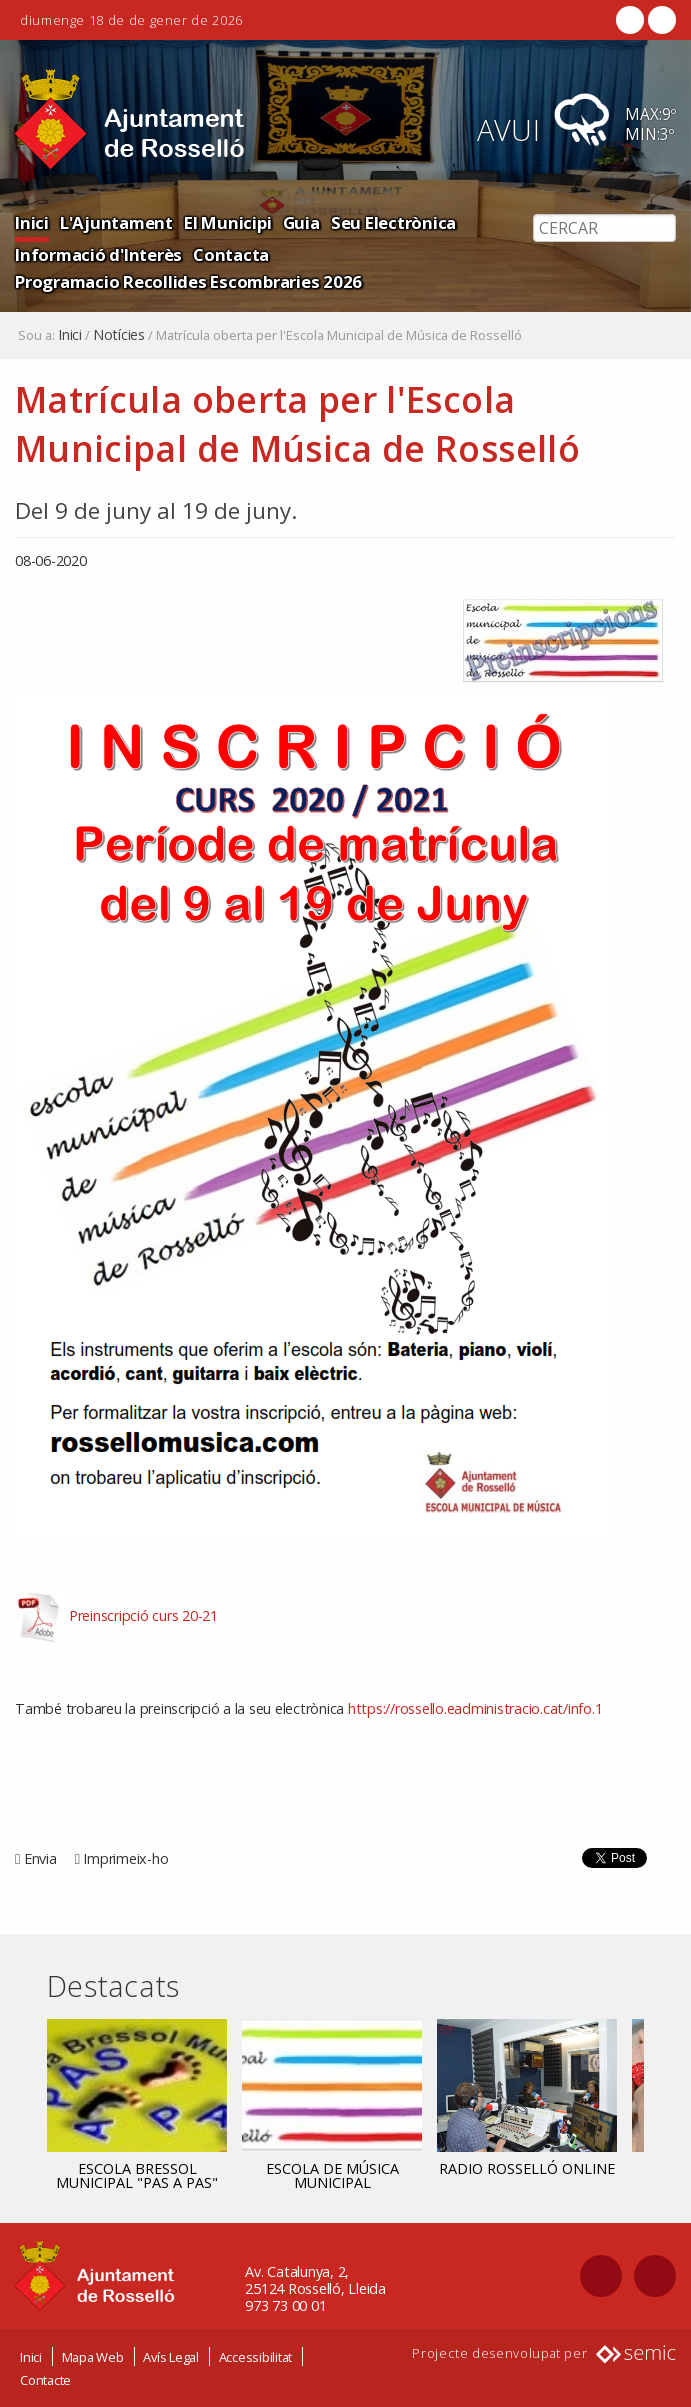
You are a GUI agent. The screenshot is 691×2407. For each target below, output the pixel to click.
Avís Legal (171, 2357)
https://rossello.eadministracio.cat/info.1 (475, 1708)
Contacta (231, 254)
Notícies (119, 335)
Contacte (45, 2380)
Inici (32, 222)
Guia (301, 222)
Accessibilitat (256, 2357)
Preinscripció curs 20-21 (143, 1615)
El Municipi (227, 222)
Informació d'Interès (98, 254)
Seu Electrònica (393, 222)
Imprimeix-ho (125, 1858)
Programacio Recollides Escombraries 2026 (188, 281)
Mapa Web (93, 2357)
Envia (40, 1858)
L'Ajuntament (116, 222)
